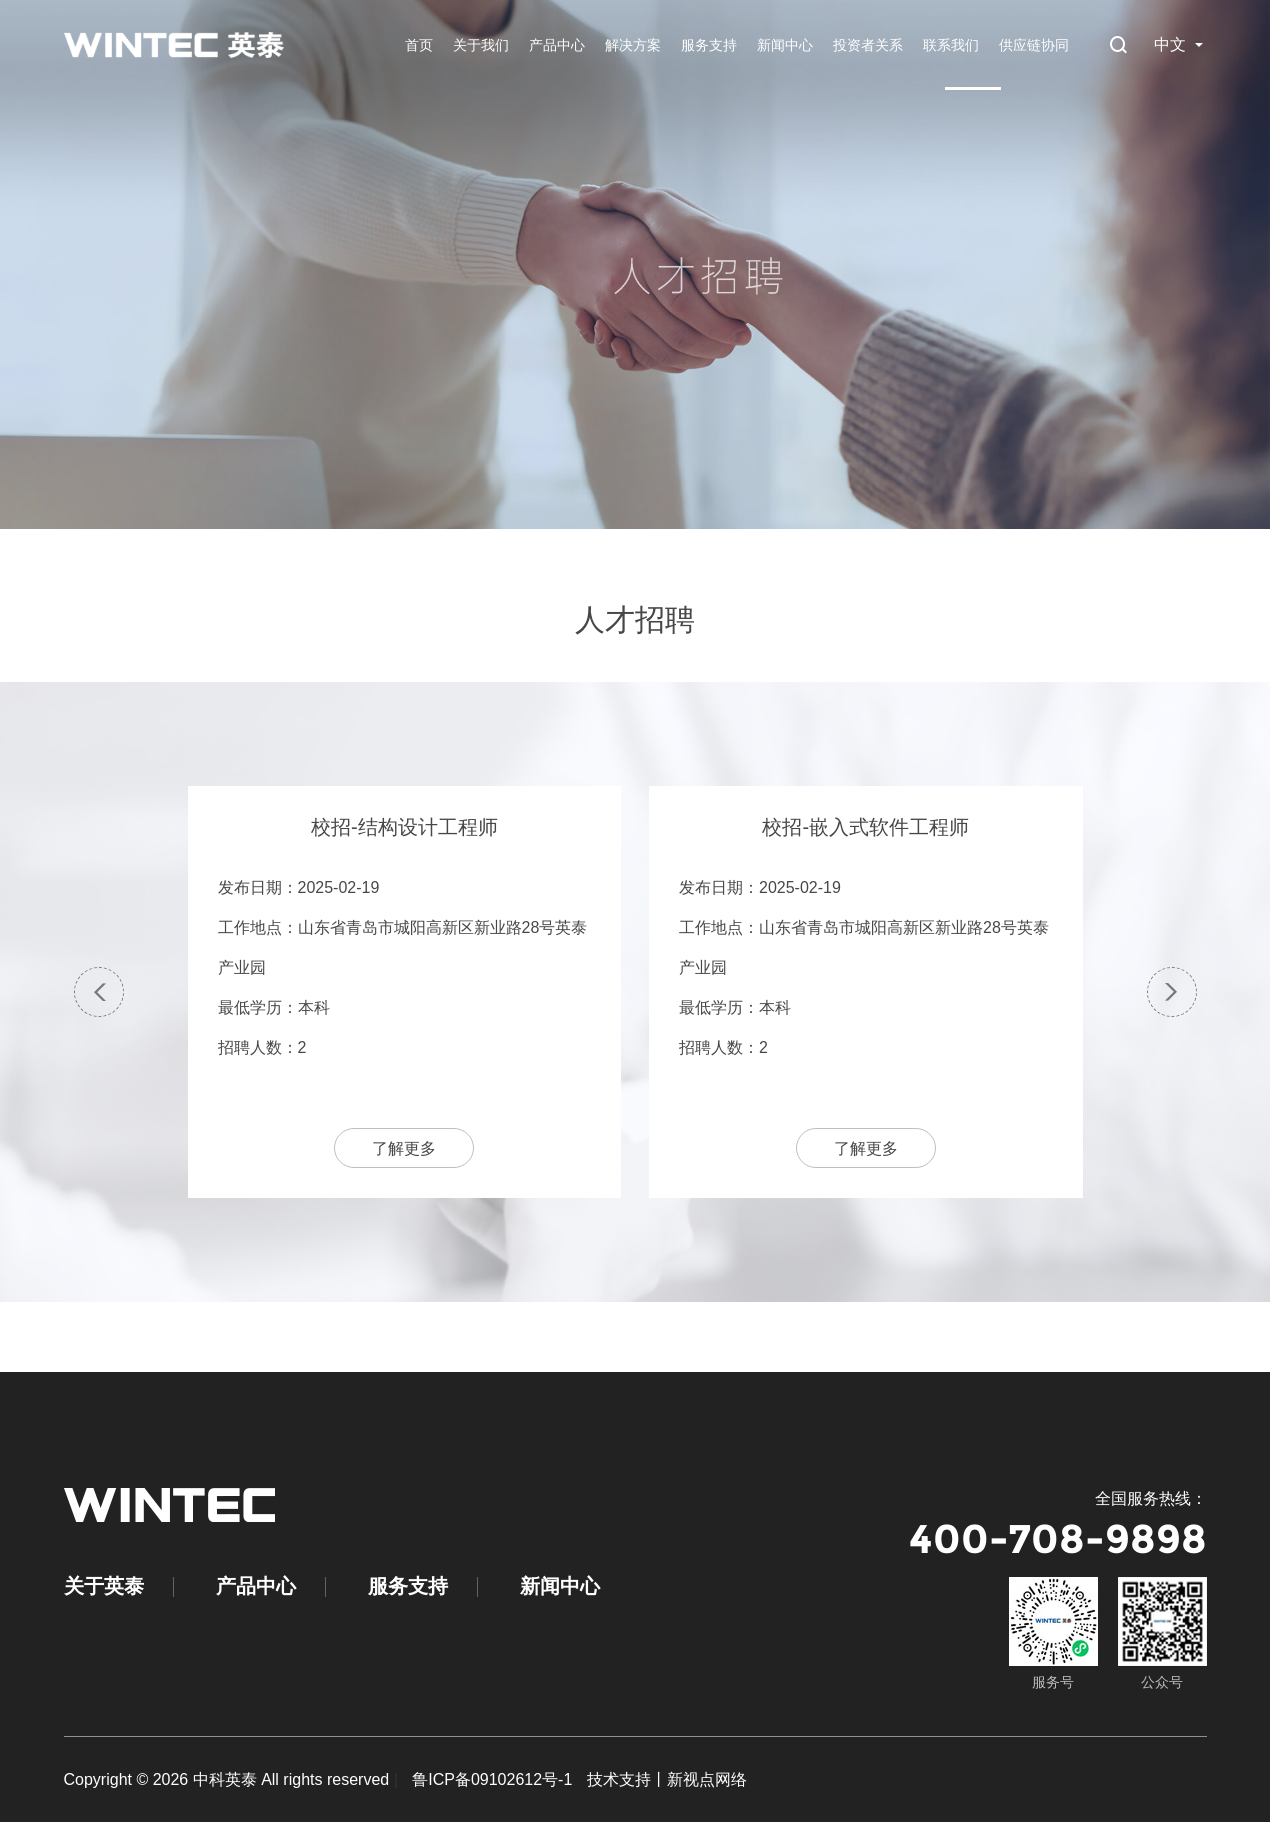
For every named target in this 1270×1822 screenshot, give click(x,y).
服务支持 (709, 45)
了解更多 (404, 1148)
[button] (99, 992)
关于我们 (481, 45)
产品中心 (557, 45)
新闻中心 (785, 45)
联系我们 (951, 45)
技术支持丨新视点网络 (667, 1779)
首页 (419, 45)
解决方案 (633, 45)
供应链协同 (1034, 45)
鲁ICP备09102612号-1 (492, 1779)
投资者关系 (868, 45)
